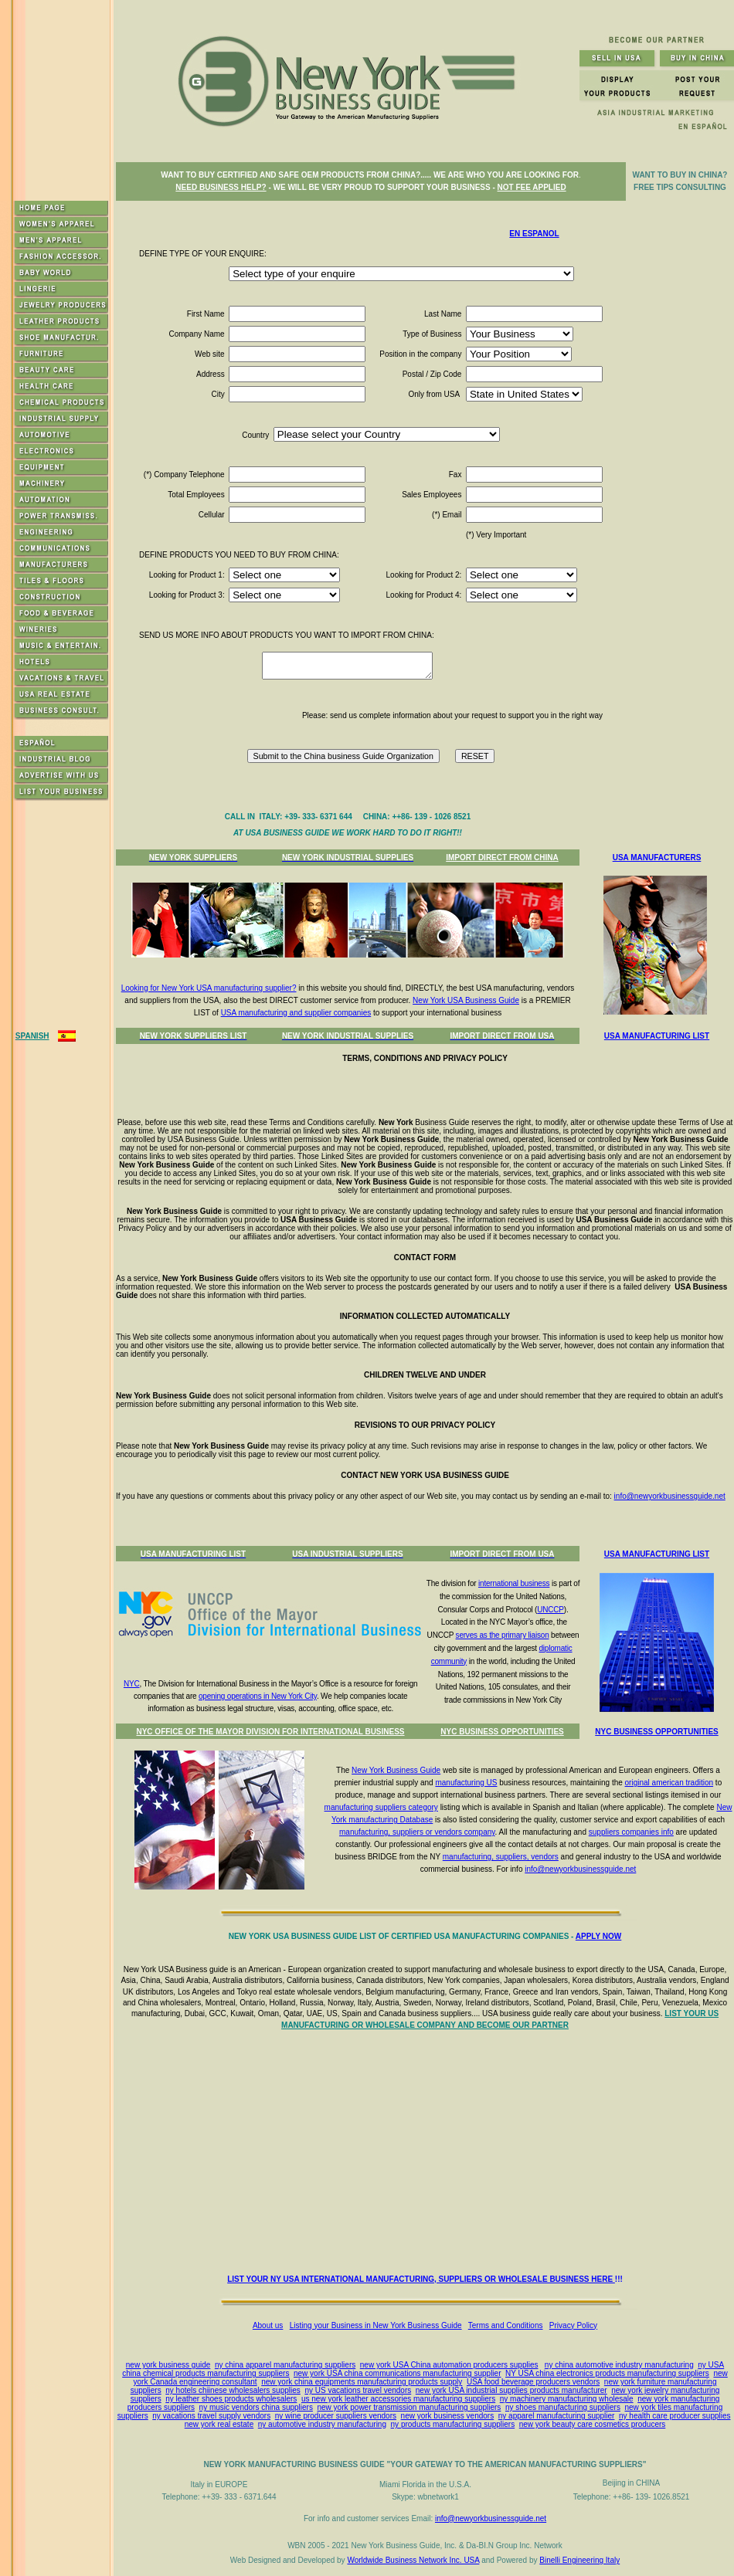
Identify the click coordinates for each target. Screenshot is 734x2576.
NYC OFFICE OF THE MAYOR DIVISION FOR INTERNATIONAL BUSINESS (270, 1731)
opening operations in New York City (258, 1696)
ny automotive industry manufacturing (322, 2424)
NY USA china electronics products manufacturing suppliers (607, 2373)
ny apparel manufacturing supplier (556, 2416)
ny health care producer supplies (675, 2416)
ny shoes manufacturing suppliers (562, 2407)
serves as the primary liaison (502, 1635)
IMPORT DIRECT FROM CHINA (502, 857)
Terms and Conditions (505, 2325)
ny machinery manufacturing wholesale (567, 2399)
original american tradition (669, 1782)
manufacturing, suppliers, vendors (501, 1856)
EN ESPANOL (534, 233)
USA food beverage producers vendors (533, 2382)
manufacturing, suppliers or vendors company (417, 1832)
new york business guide (168, 2365)
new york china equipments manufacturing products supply (361, 2382)
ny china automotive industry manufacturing (619, 2365)
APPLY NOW (598, 1936)
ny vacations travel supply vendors (211, 2416)
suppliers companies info (631, 1832)
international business (513, 1583)
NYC (132, 1683)
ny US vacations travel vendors (357, 2390)
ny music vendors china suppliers (256, 2407)
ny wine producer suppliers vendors (335, 2416)
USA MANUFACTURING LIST (656, 1036)
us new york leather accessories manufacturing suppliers (398, 2399)
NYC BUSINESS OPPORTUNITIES (501, 1731)
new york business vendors (447, 2416)
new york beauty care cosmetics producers (592, 2424)
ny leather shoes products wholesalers (231, 2399)
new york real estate (219, 2424)
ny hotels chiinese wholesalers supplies (233, 2390)
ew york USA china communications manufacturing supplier (399, 2373)
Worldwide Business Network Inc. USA (413, 2560)
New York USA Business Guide (466, 1000)
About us (268, 2325)
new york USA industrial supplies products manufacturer (511, 2390)
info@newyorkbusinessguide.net (670, 1496)
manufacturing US (466, 1782)
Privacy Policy (573, 2325)
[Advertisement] (428, 2156)
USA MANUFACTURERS (657, 857)
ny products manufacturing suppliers (453, 2424)
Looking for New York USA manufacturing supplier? (209, 988)
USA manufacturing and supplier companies (296, 1012)
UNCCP (550, 1609)
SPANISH (32, 1036)
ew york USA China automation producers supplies (451, 2365)
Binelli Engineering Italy (579, 2560)
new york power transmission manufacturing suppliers (409, 2407)
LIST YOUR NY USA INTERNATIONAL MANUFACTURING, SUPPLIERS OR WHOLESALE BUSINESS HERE (421, 2279)
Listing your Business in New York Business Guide (376, 2325)
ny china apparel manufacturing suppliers (285, 2365)
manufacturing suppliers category (381, 1807)
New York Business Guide (396, 1770)
